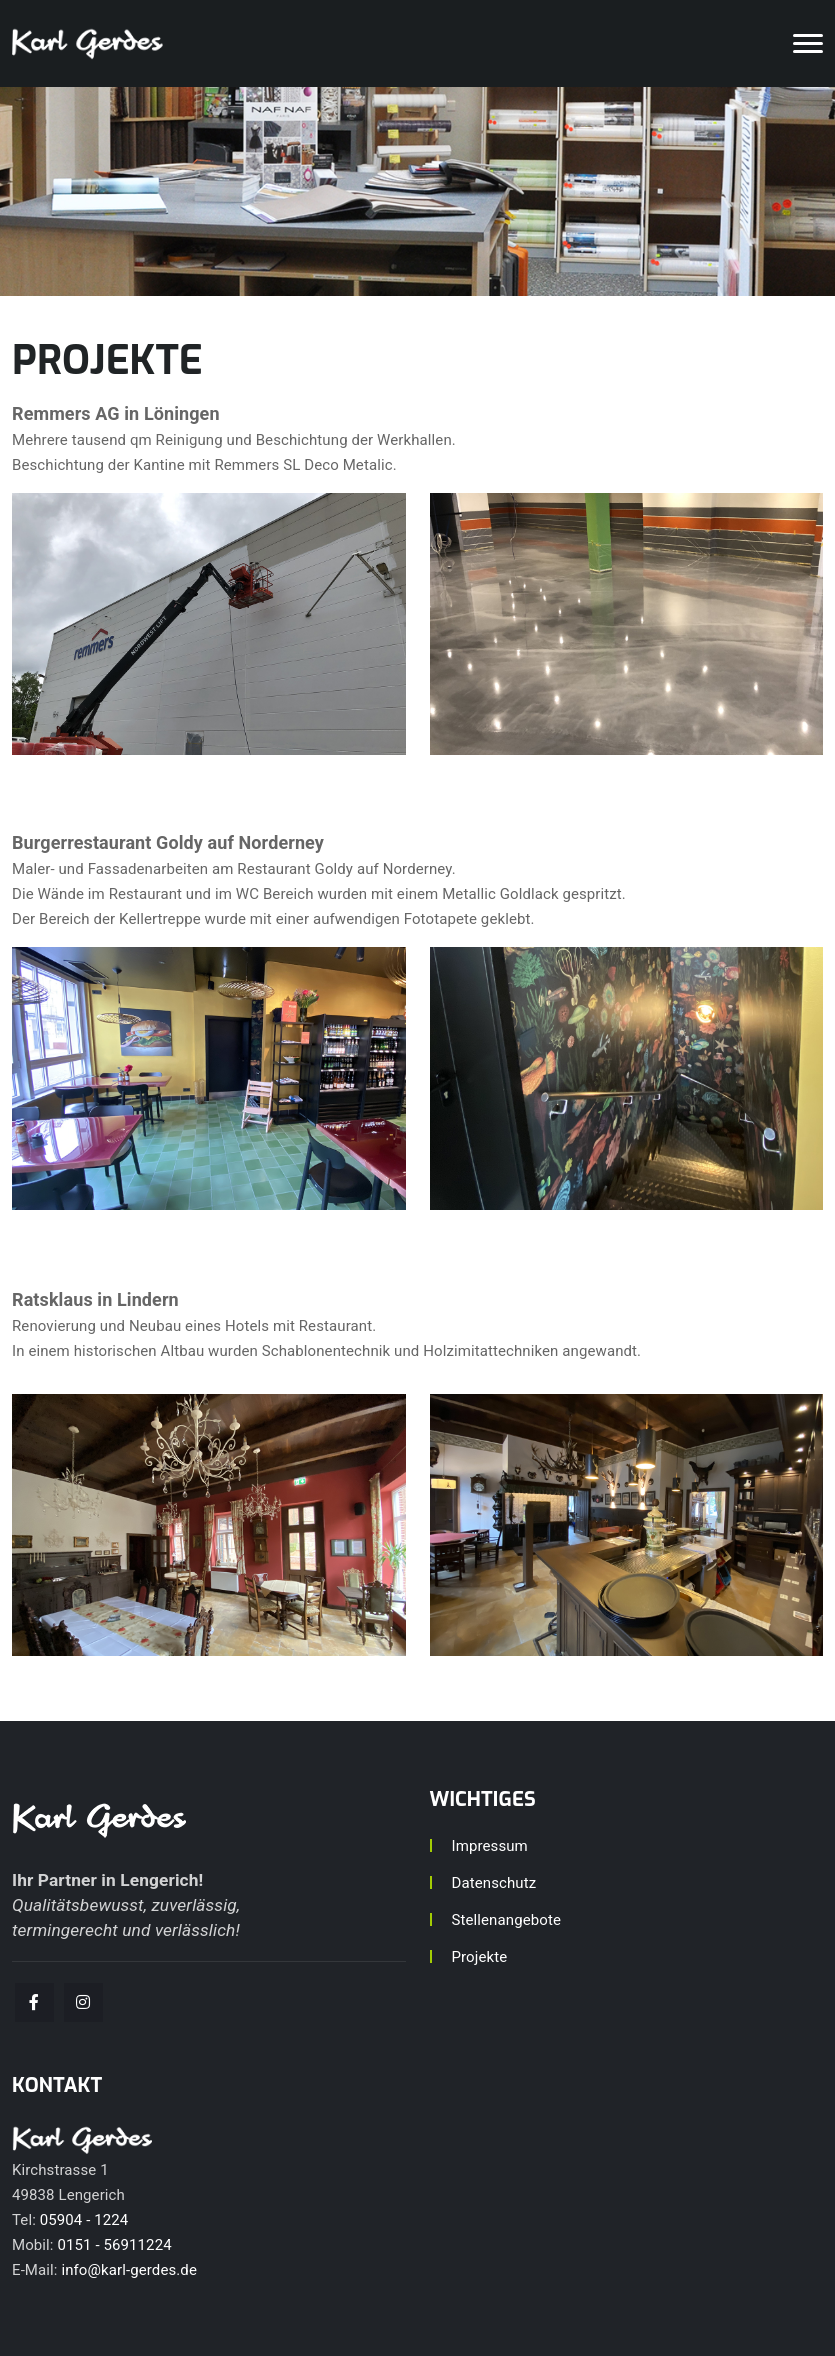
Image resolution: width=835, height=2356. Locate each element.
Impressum (490, 1846)
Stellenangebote (506, 1920)
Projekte (480, 1957)
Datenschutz (494, 1883)
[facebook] (34, 2002)
